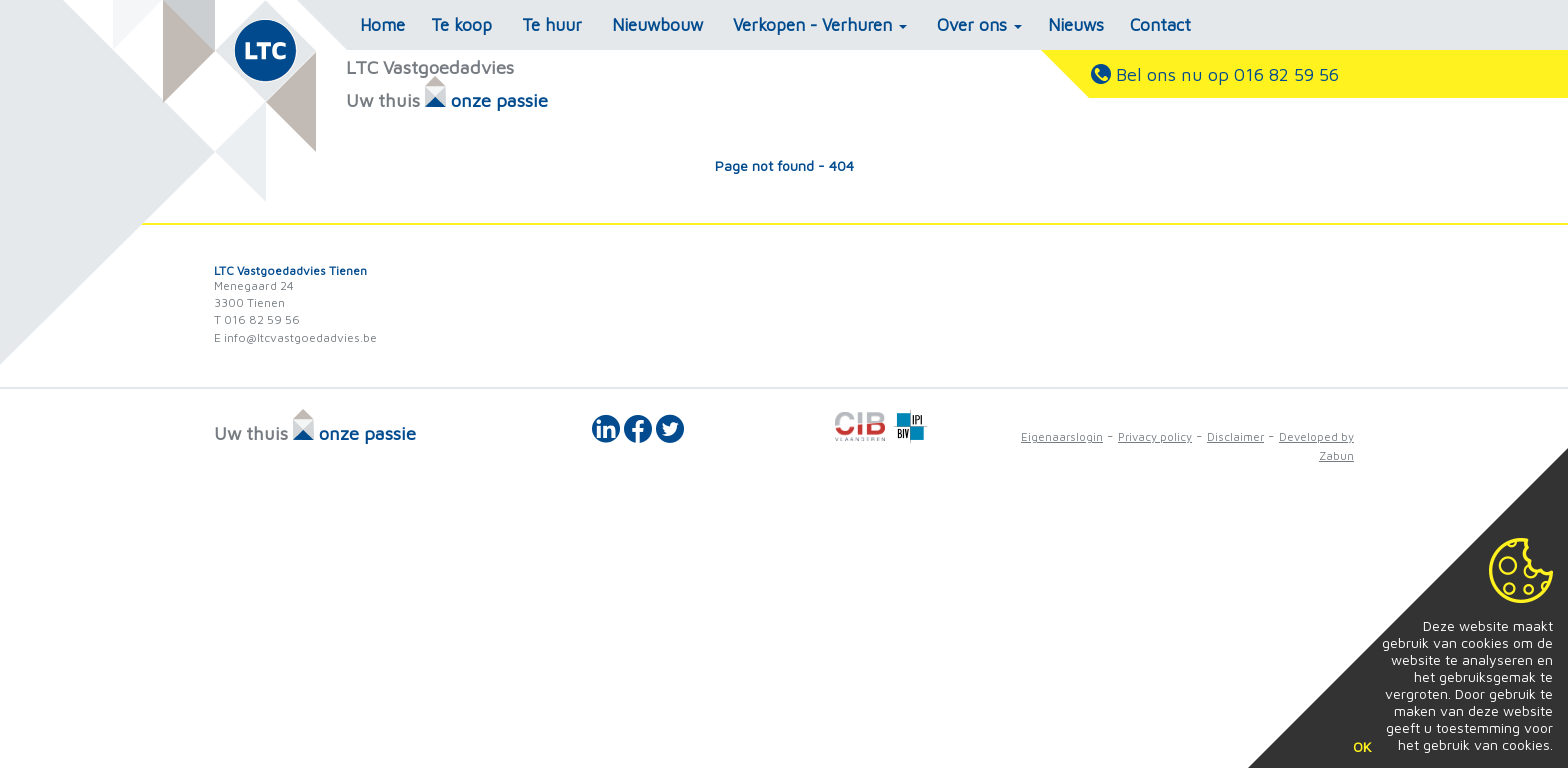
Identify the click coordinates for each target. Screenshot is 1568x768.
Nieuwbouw (657, 25)
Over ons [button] (979, 25)
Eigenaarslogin (1062, 436)
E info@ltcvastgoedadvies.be (295, 337)
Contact (1160, 25)
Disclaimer (1235, 436)
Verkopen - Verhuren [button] (820, 25)
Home (382, 25)
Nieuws (1076, 25)
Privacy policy (1155, 436)
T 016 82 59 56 (257, 319)
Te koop (461, 25)
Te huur (552, 25)
